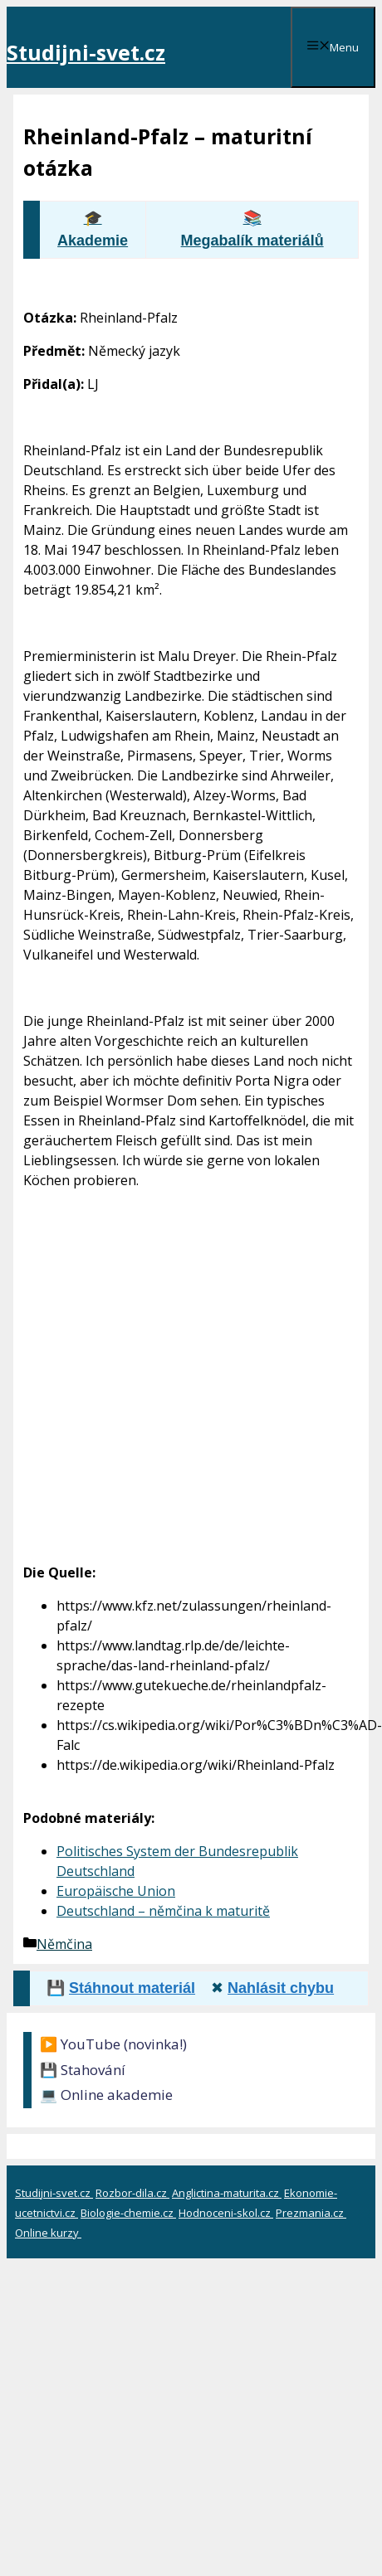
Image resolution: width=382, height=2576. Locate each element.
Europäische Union (115, 1891)
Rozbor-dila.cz (132, 2192)
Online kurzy (48, 2232)
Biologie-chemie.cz (128, 2212)
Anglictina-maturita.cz (227, 2192)
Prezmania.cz (311, 2212)
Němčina (64, 1944)
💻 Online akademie (106, 2094)
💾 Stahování (82, 2069)
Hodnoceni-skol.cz (226, 2212)
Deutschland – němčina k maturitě (163, 1911)
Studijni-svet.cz (86, 52)
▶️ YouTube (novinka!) (113, 2044)
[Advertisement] (160, 1356)
